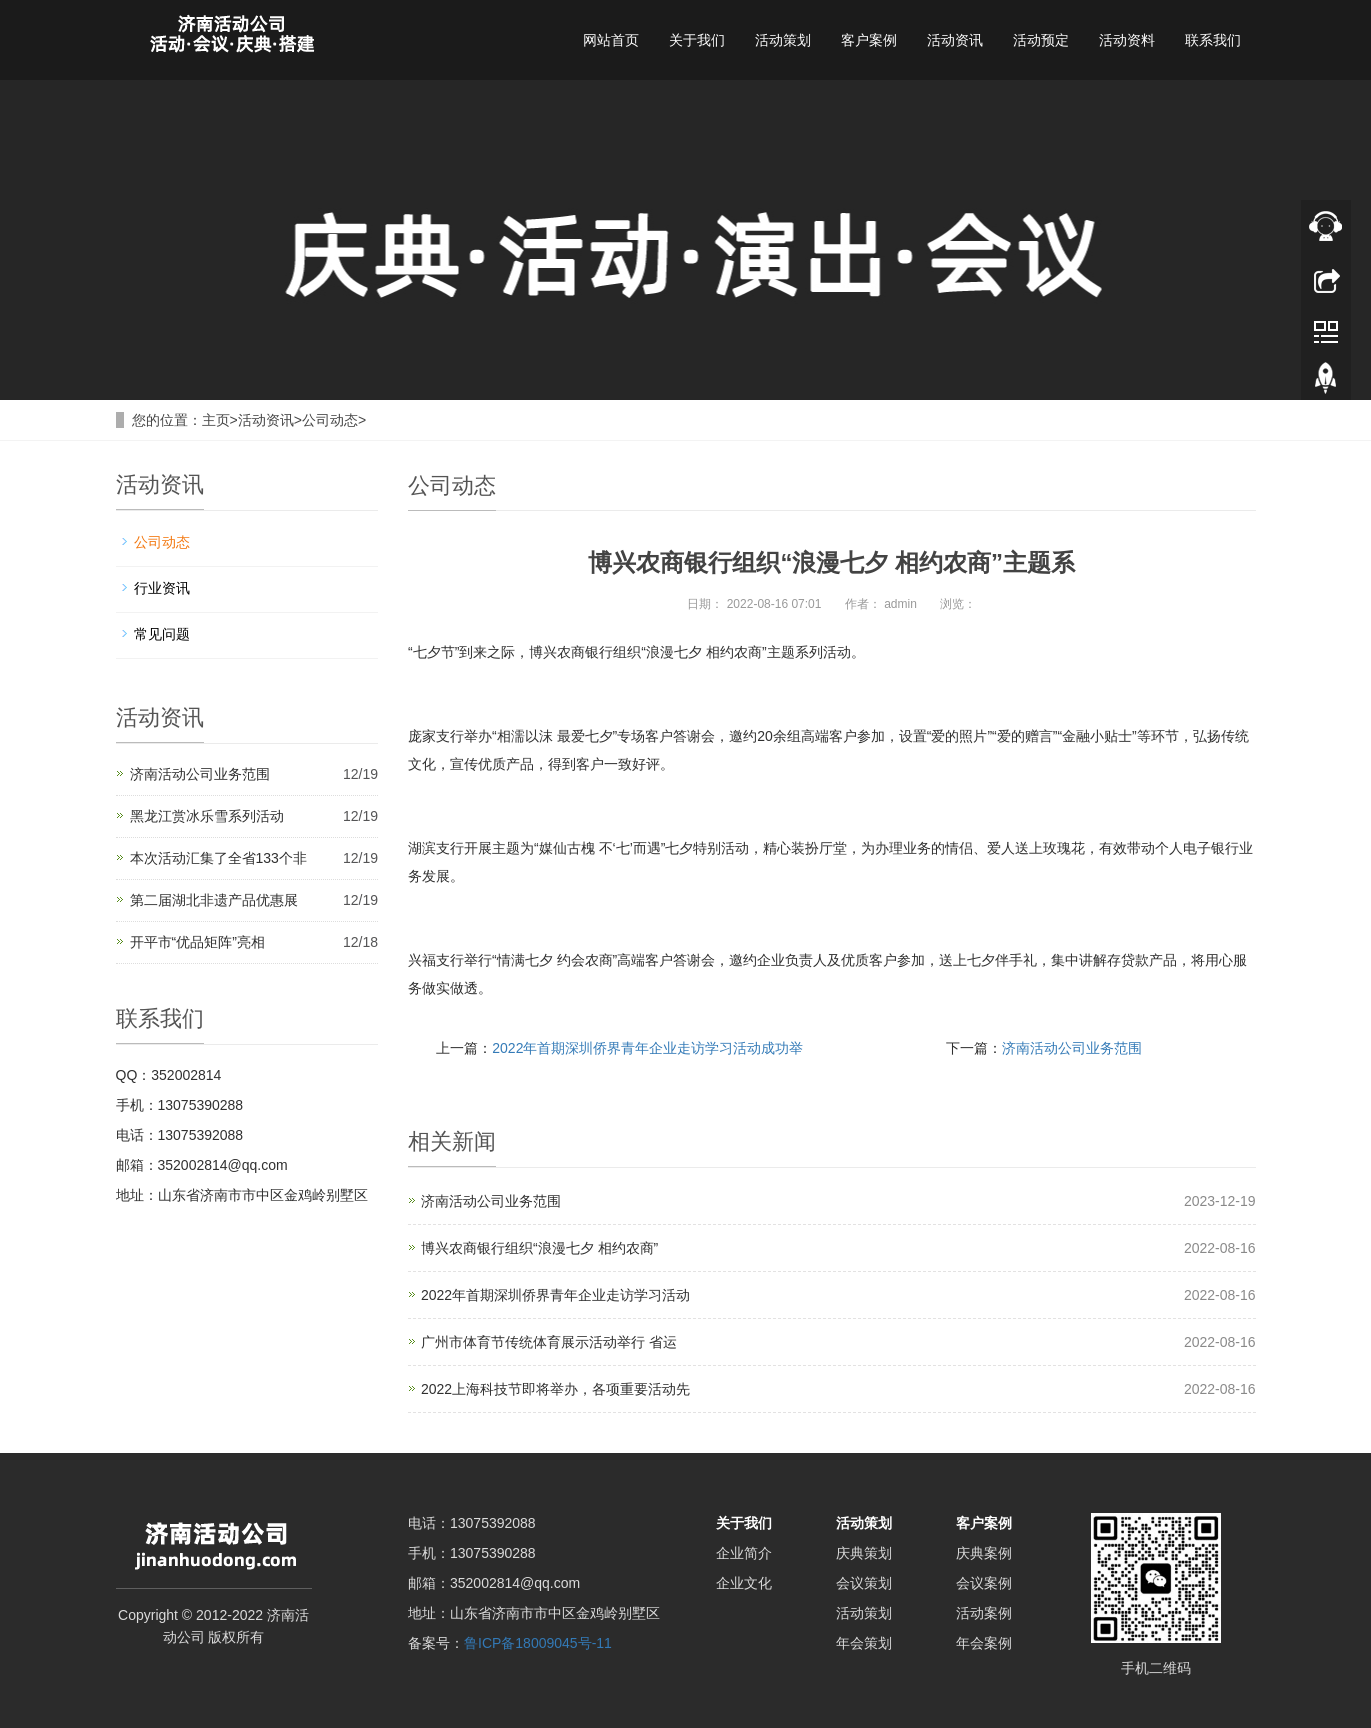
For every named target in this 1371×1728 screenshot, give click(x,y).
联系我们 (1213, 40)
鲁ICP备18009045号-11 (538, 1643)
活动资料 (1127, 40)
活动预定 (1041, 40)
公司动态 (330, 420)
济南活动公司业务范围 (1072, 1048)
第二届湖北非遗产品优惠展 (214, 900)
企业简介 (744, 1553)
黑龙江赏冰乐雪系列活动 (207, 816)
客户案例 (869, 40)
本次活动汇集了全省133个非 (218, 858)
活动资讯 (955, 40)
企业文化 (744, 1583)
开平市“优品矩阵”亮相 (197, 942)
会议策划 (864, 1583)
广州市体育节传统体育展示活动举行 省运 (549, 1342)
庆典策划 (864, 1553)
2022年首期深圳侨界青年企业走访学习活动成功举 (647, 1048)
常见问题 (162, 634)
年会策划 (864, 1643)
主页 (216, 420)
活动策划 (783, 40)
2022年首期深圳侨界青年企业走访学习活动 (555, 1295)
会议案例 (984, 1583)
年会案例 (984, 1643)
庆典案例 (984, 1553)
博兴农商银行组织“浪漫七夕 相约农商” (539, 1248)
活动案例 (984, 1613)
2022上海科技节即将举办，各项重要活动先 (555, 1389)
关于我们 (697, 40)
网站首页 (611, 40)
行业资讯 (162, 588)
